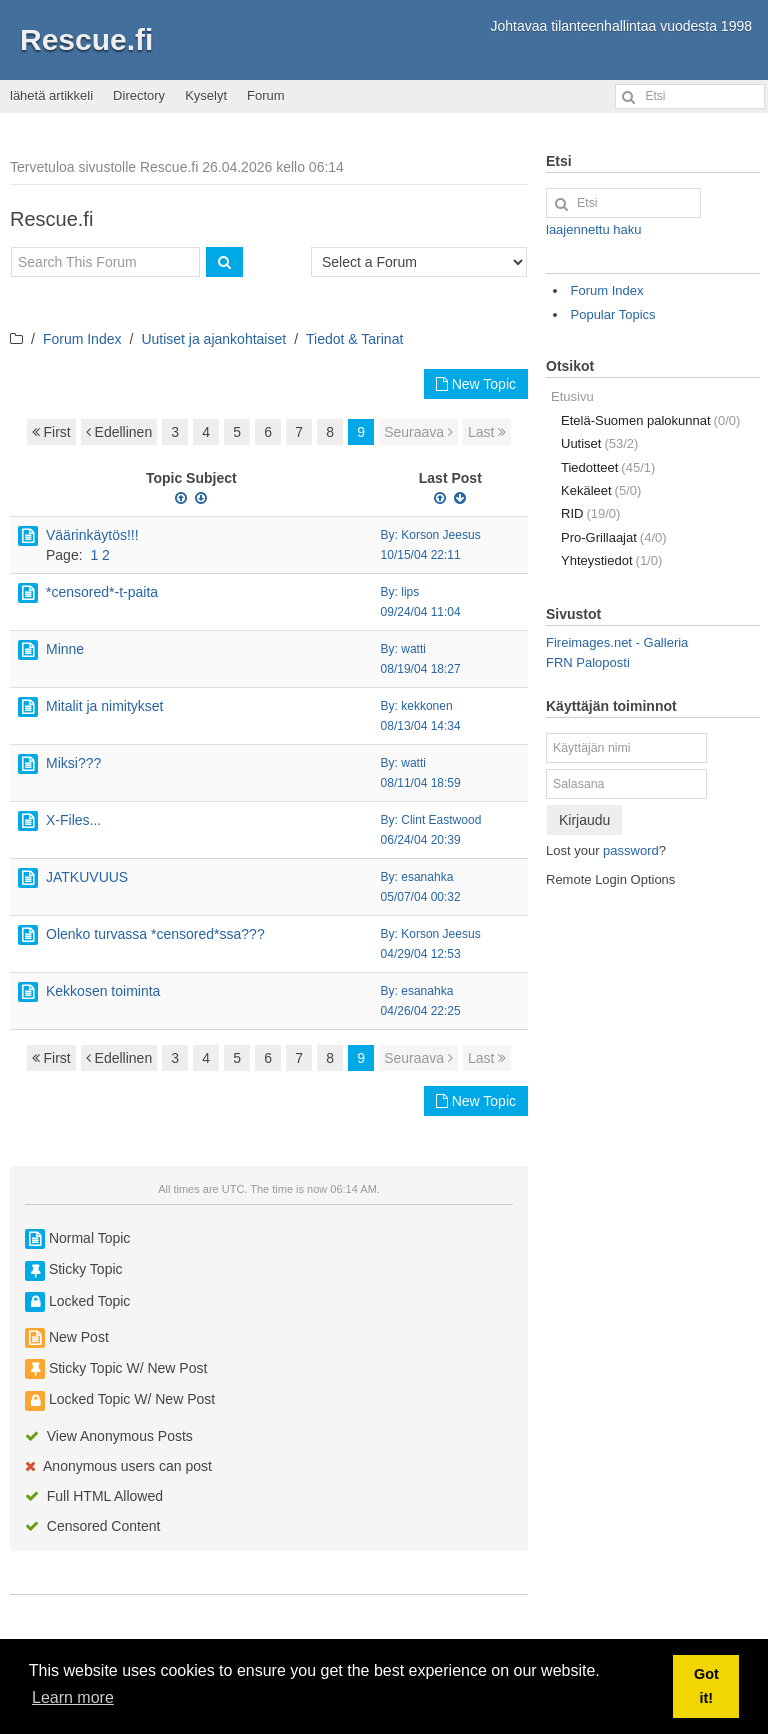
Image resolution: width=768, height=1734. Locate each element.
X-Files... (73, 820)
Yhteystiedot (611, 560)
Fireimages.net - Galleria (617, 642)
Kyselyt (206, 95)
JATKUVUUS (87, 877)
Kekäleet (601, 490)
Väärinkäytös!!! (92, 535)
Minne (65, 649)
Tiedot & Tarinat (354, 339)
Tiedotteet (608, 467)
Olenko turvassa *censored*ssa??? (155, 934)
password (631, 850)
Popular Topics (613, 314)
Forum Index (82, 339)
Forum (266, 95)
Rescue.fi (86, 39)
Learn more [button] (73, 1697)
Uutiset (599, 443)
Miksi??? (73, 763)
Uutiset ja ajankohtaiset (213, 339)
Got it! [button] (706, 1686)
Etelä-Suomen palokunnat (650, 420)
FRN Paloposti (588, 662)
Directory (139, 95)
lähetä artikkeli (51, 95)
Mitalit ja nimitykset (104, 706)
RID (590, 513)
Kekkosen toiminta (103, 991)
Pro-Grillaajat (614, 537)
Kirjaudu (584, 820)
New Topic (476, 384)
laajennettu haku (593, 229)
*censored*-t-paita (102, 592)
